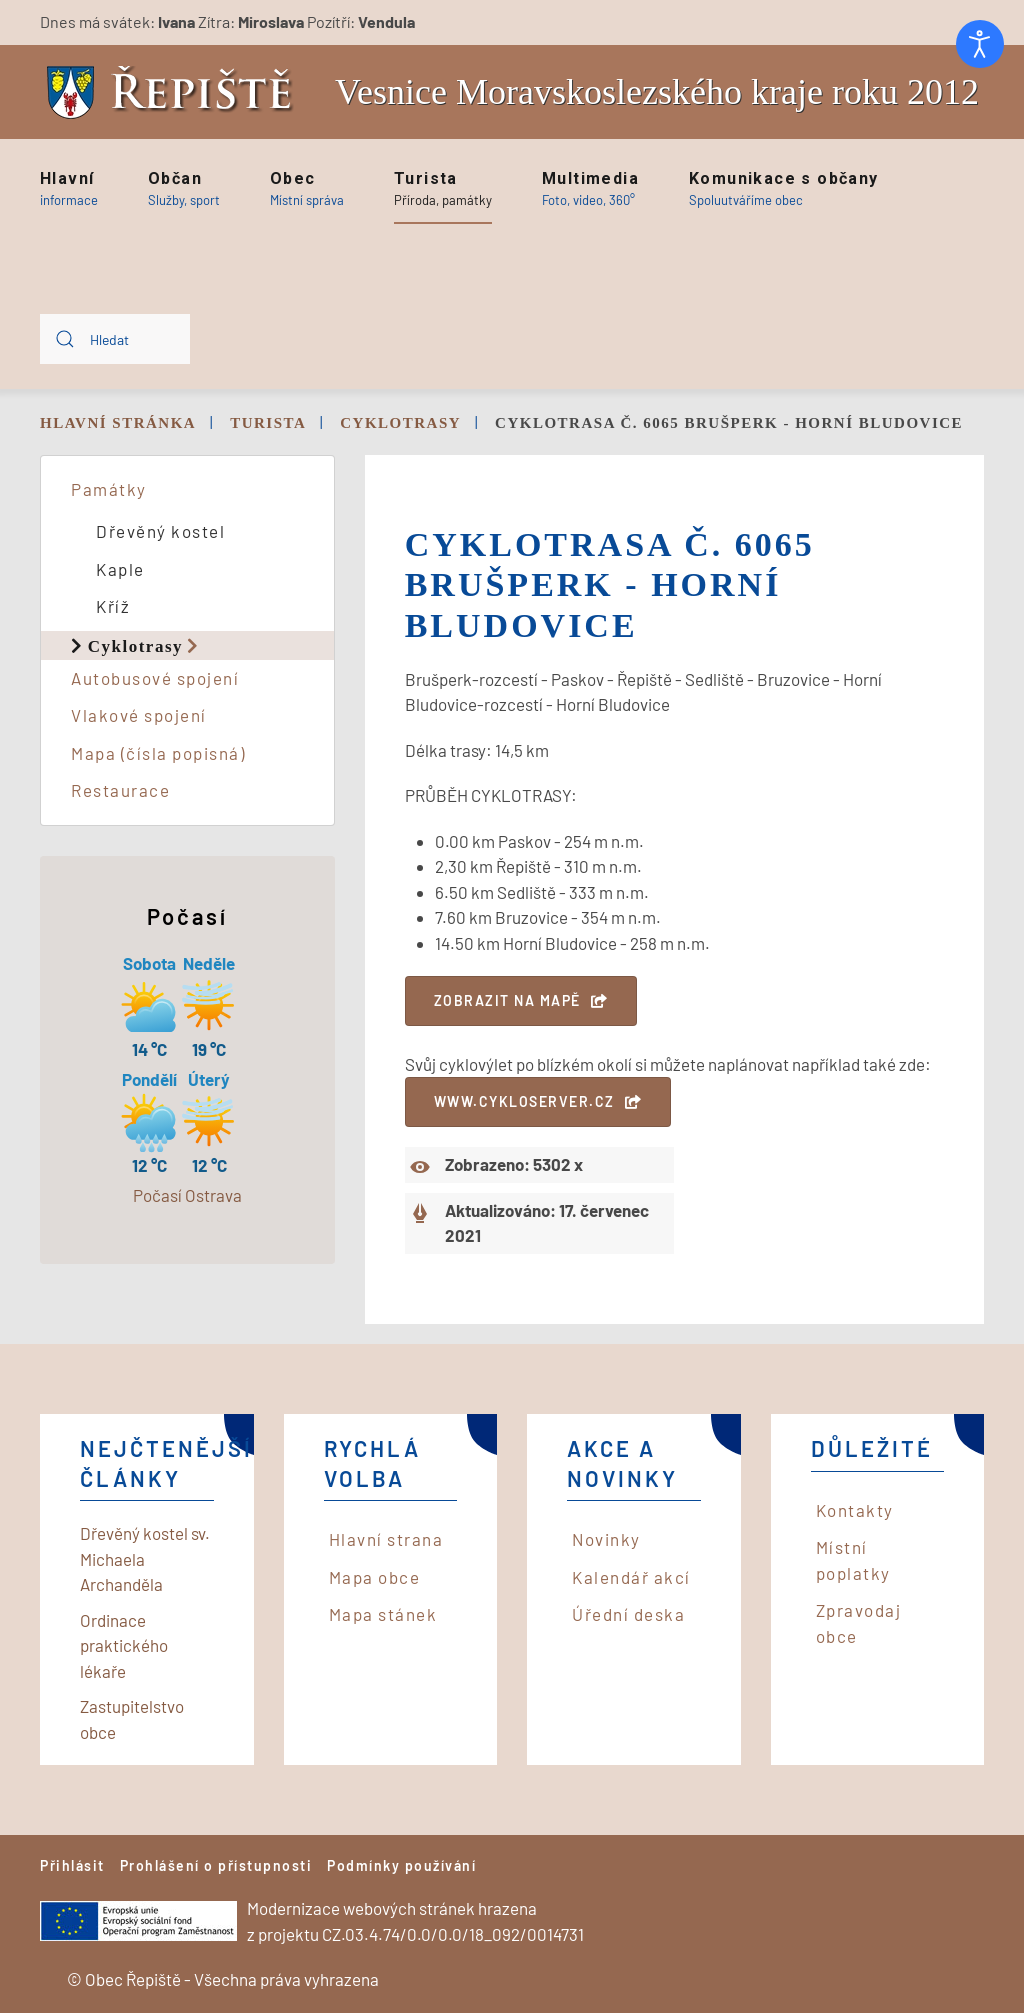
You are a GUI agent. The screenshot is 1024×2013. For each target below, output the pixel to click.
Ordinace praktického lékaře (124, 1645)
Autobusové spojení (155, 678)
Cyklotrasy (135, 645)
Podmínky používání (401, 1865)
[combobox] (115, 339)
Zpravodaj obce (859, 1623)
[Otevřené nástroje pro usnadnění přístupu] (980, 44)
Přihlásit (72, 1865)
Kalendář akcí (631, 1577)
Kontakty (855, 1510)
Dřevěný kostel (160, 531)
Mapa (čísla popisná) (158, 753)
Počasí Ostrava (187, 1195)
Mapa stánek (383, 1614)
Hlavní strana (386, 1539)
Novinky (606, 1539)
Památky (109, 489)
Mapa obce (375, 1577)
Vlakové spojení (139, 715)
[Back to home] (175, 92)
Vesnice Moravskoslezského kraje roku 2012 (657, 92)
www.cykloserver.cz (524, 1101)
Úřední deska (628, 1614)
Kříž (113, 606)
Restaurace (120, 790)
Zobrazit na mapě (507, 1000)
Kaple (120, 569)
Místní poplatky (853, 1560)
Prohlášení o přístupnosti (216, 1865)
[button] (69, 189)
